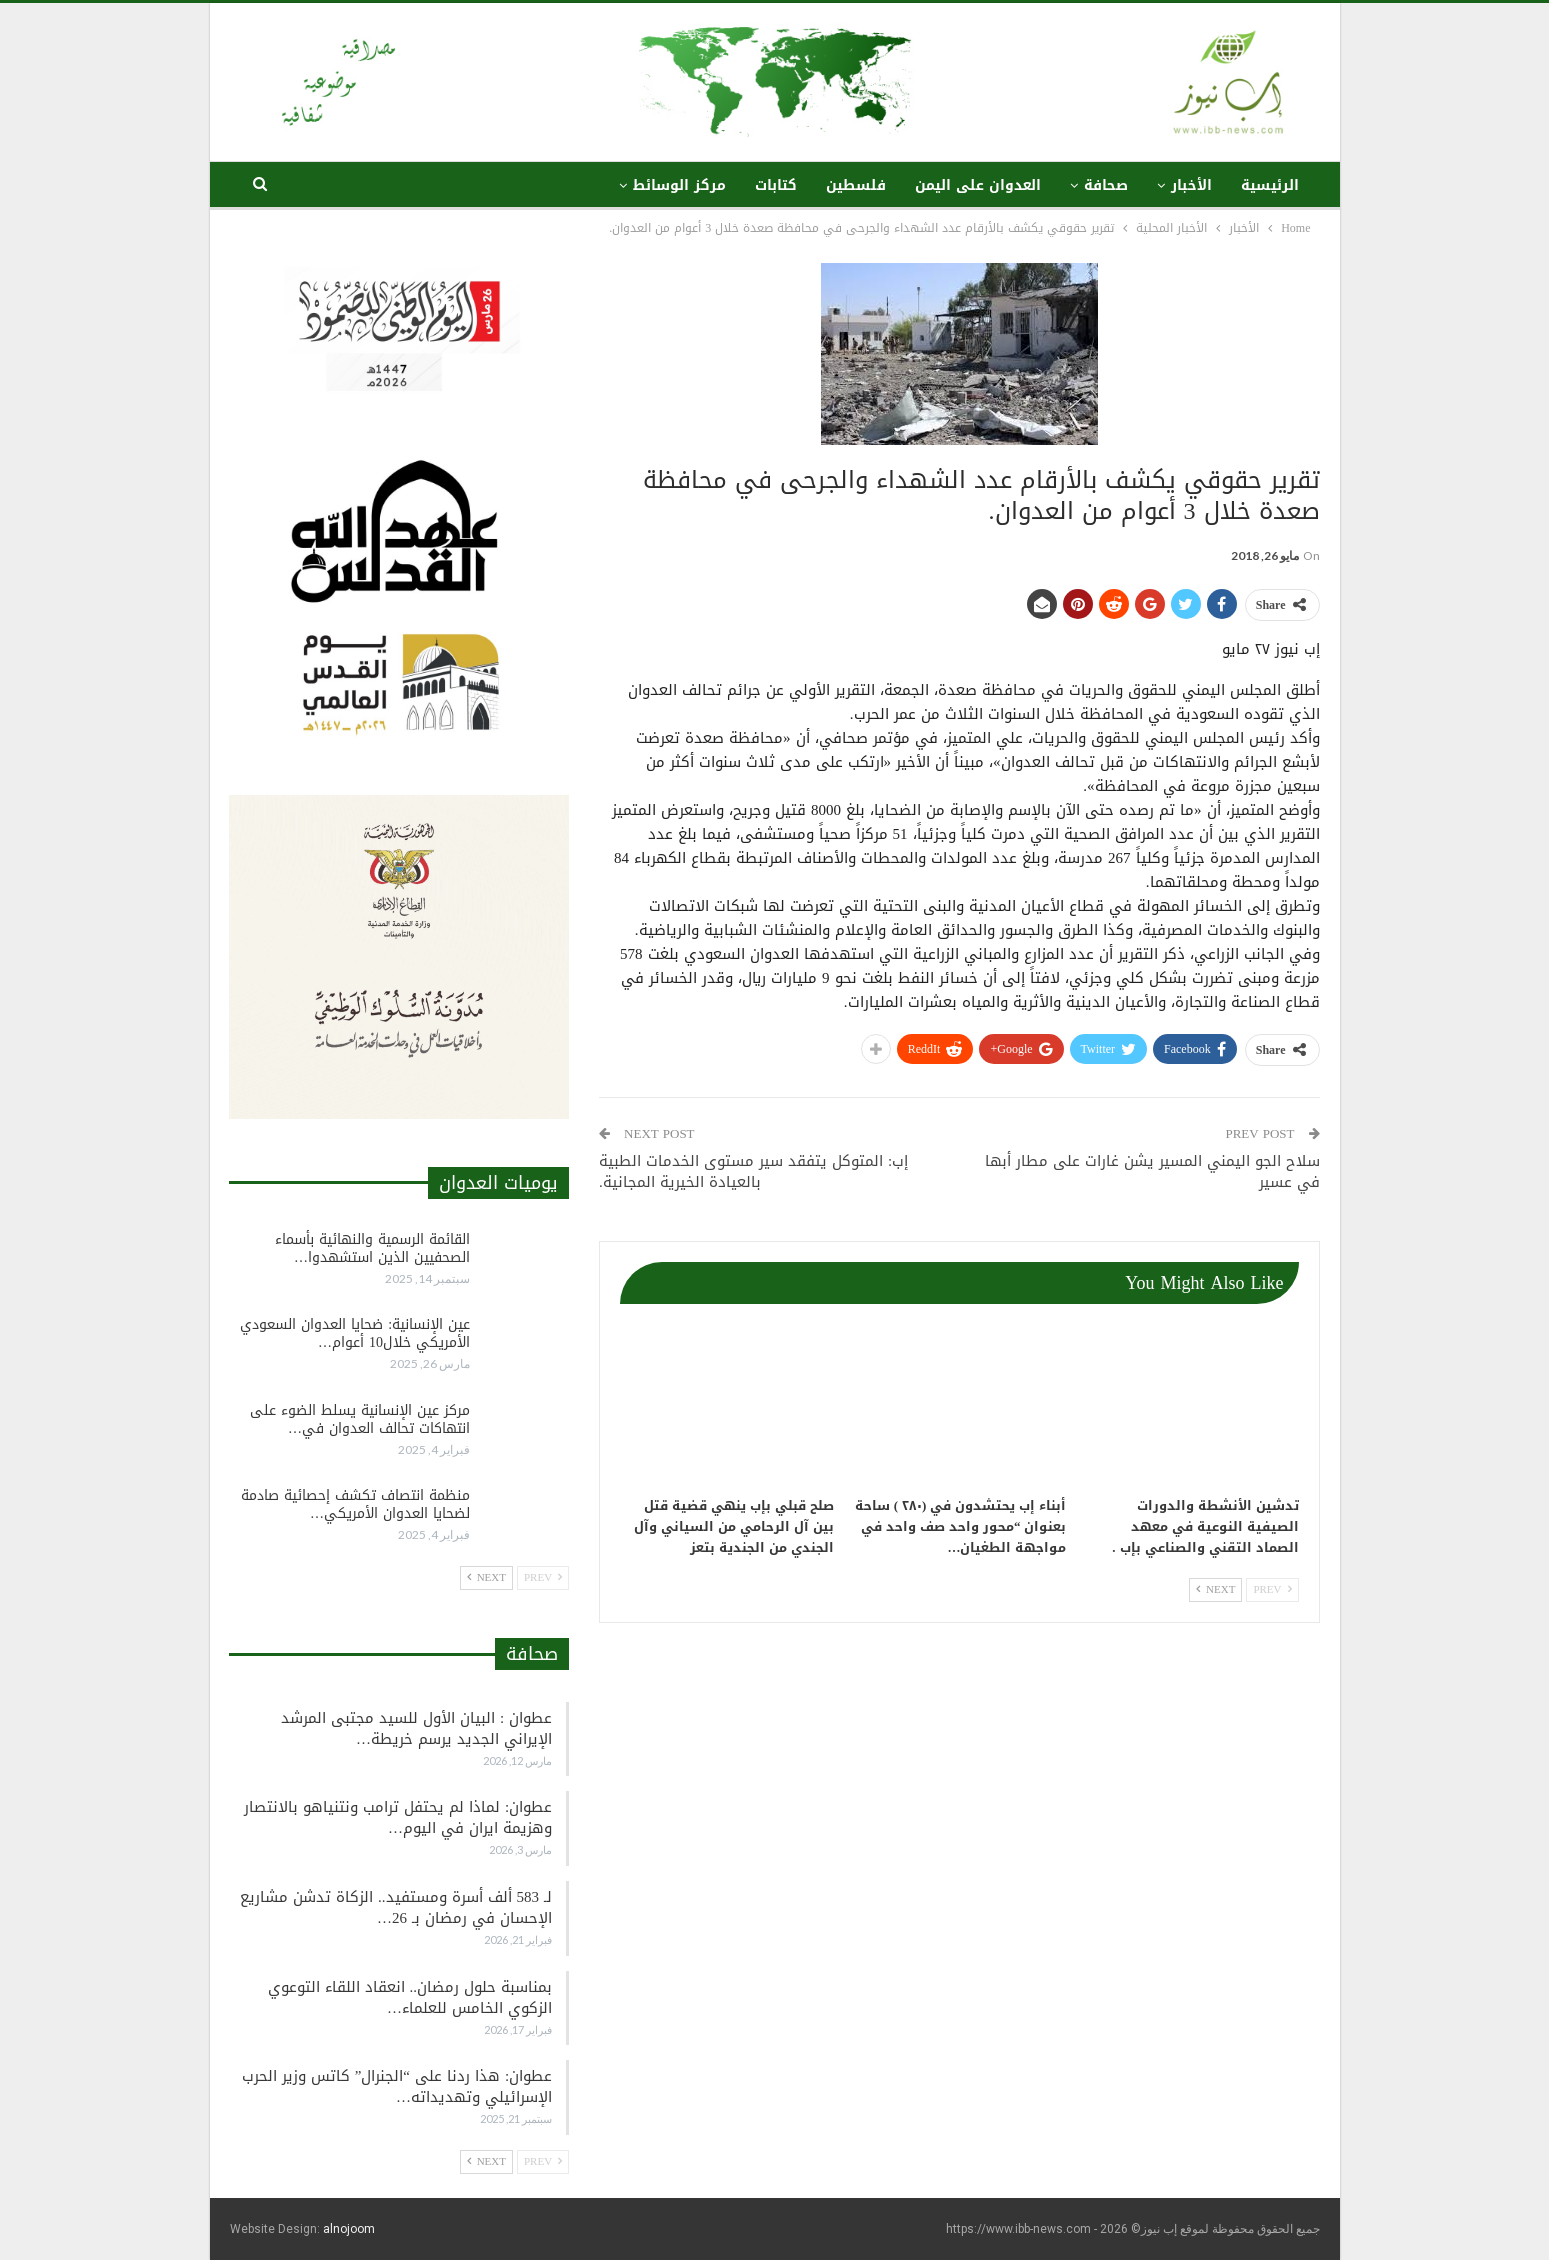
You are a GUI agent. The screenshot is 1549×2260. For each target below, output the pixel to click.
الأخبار (1191, 185)
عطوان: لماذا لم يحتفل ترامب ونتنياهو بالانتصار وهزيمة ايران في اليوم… (398, 1817)
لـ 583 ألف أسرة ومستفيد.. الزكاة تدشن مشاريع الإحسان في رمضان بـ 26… (396, 1907)
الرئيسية (1270, 185)
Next (1215, 1589)
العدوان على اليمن (978, 185)
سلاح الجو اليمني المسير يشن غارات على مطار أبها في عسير (1152, 1171)
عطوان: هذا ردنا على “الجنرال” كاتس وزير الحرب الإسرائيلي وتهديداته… (397, 2086)
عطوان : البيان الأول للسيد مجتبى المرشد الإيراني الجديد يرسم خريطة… (416, 1728)
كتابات (776, 185)
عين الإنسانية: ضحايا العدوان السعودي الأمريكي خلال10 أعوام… (355, 1333)
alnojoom (349, 2229)
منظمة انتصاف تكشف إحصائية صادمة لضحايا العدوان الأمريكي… (355, 1504)
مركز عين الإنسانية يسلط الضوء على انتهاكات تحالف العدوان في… (360, 1419)
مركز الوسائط (679, 185)
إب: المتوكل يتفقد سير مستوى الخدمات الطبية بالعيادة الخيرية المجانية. (753, 1171)
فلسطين (856, 185)
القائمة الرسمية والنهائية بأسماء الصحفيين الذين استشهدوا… (372, 1248)
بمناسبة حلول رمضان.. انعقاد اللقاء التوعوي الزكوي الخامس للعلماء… (410, 1997)
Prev (1272, 1589)
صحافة (1106, 185)
